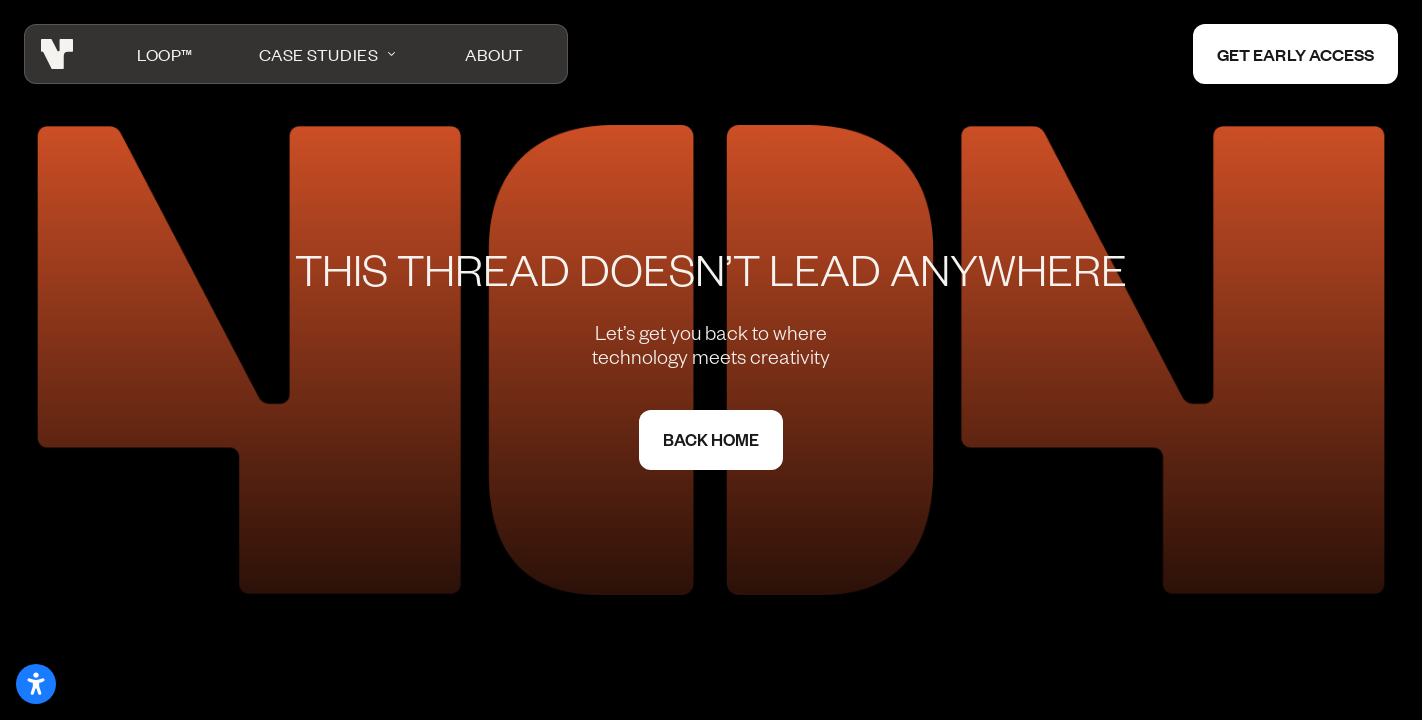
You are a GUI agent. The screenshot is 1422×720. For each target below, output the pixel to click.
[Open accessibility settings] (36, 684)
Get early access (1295, 54)
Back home (711, 439)
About (494, 54)
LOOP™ (165, 54)
